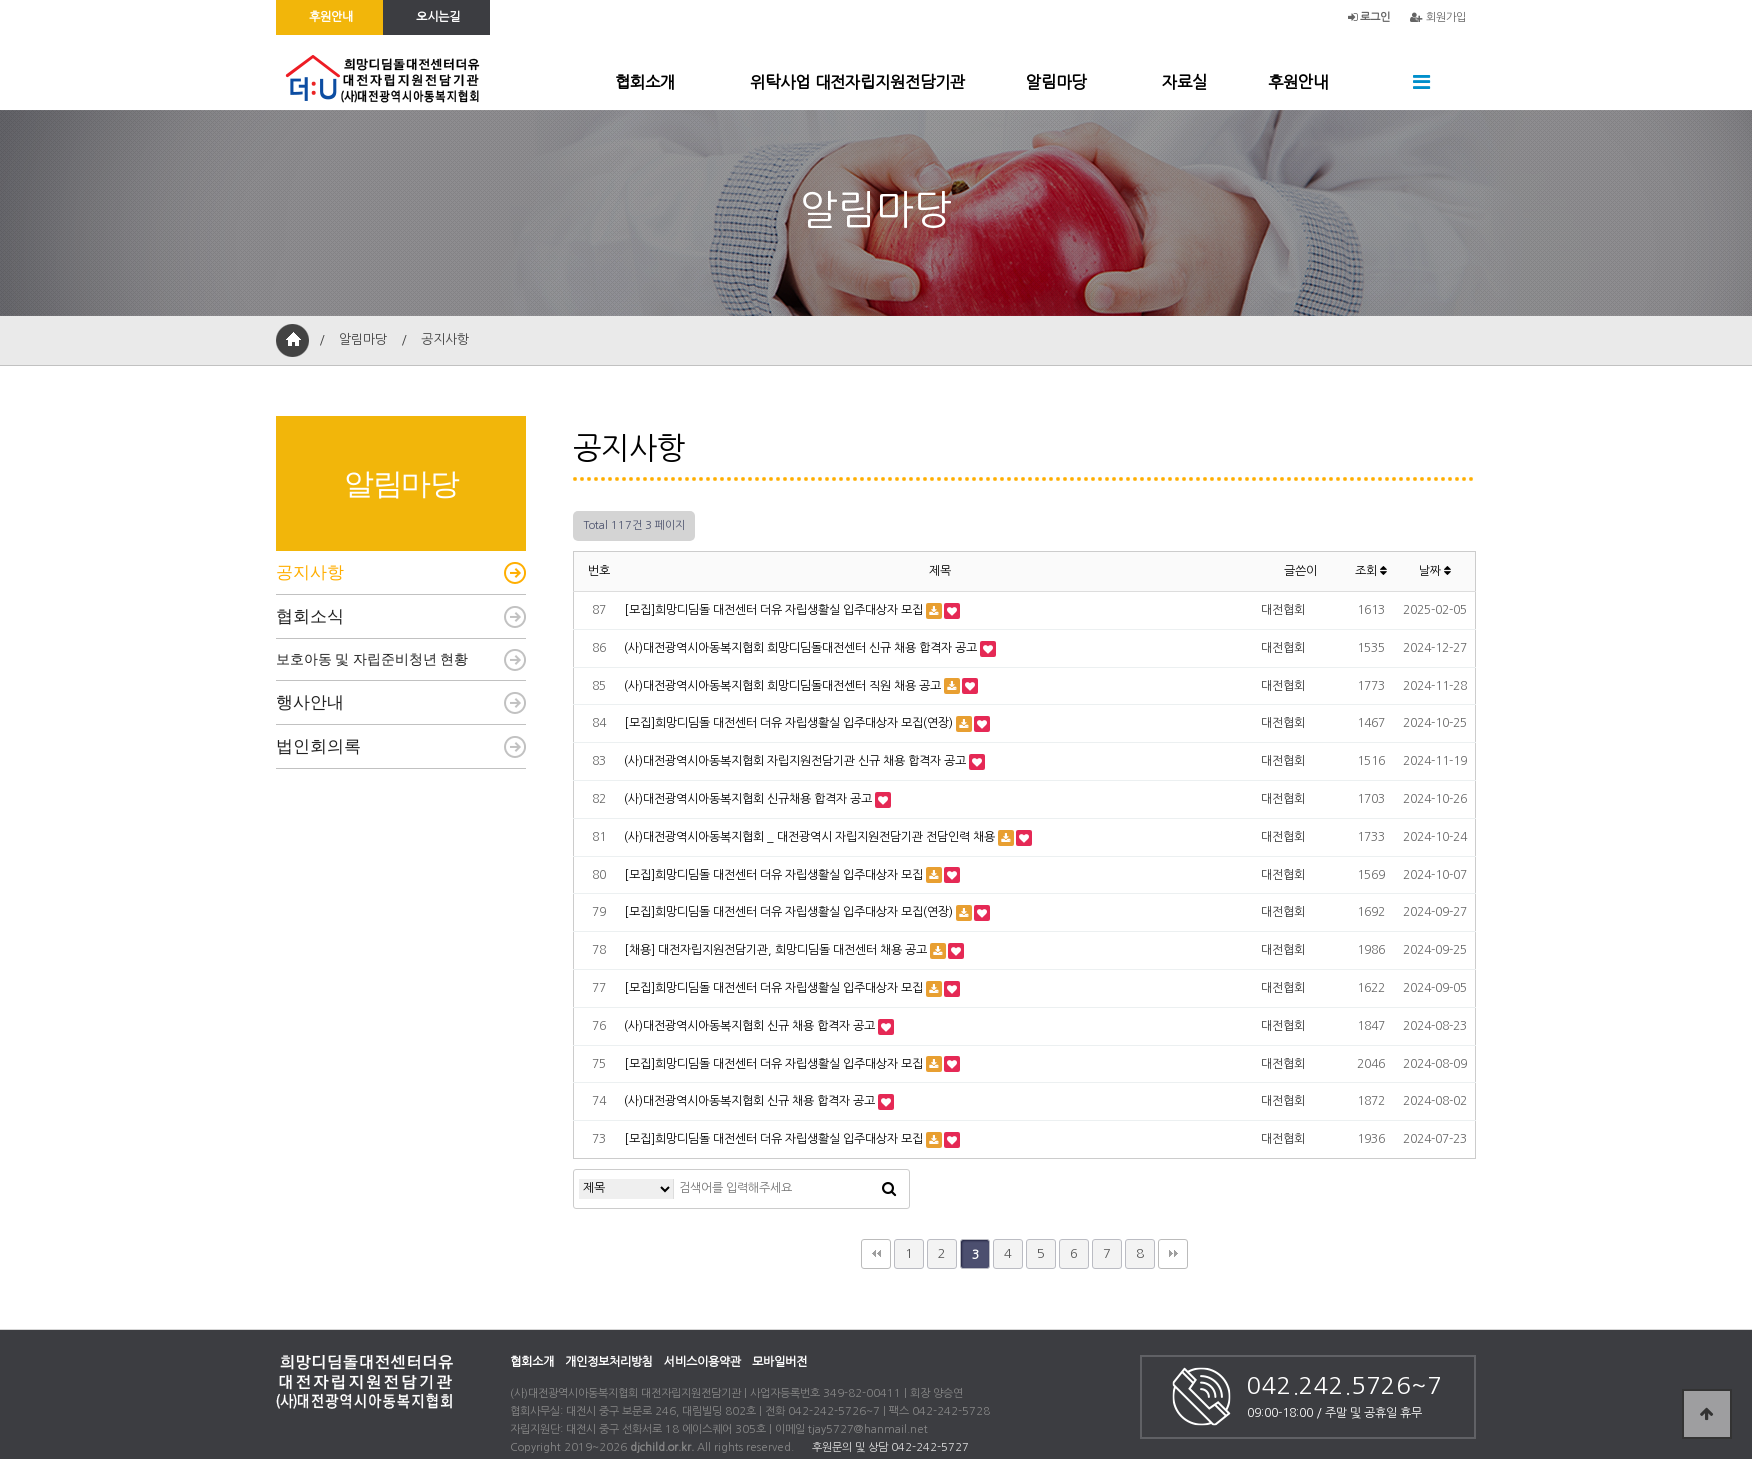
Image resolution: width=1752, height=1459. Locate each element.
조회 (1371, 571)
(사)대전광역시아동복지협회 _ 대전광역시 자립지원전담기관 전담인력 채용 (809, 837)
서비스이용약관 (702, 1362)
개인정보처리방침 (609, 1362)
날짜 (1435, 571)
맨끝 (1173, 1254)
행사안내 (310, 702)
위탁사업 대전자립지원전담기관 (857, 82)
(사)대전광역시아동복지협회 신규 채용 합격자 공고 (749, 1026)
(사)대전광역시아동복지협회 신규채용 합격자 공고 (748, 799)
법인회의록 (318, 746)
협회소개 (645, 82)
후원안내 (1298, 82)
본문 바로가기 (0, 0)
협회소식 (310, 616)
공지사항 (310, 572)
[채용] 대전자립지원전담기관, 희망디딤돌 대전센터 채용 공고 (775, 950)
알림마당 (1056, 82)
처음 (876, 1254)
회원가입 (1438, 17)
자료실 (1184, 82)
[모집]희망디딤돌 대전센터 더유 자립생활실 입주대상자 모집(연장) (788, 723)
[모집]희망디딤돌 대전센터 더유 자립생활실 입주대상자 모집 (773, 610)
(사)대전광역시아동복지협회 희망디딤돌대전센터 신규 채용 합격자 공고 (800, 648)
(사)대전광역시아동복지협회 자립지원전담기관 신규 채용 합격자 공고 (795, 761)
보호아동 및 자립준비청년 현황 (372, 659)
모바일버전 (779, 1362)
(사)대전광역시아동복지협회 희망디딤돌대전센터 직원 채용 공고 (782, 686)
